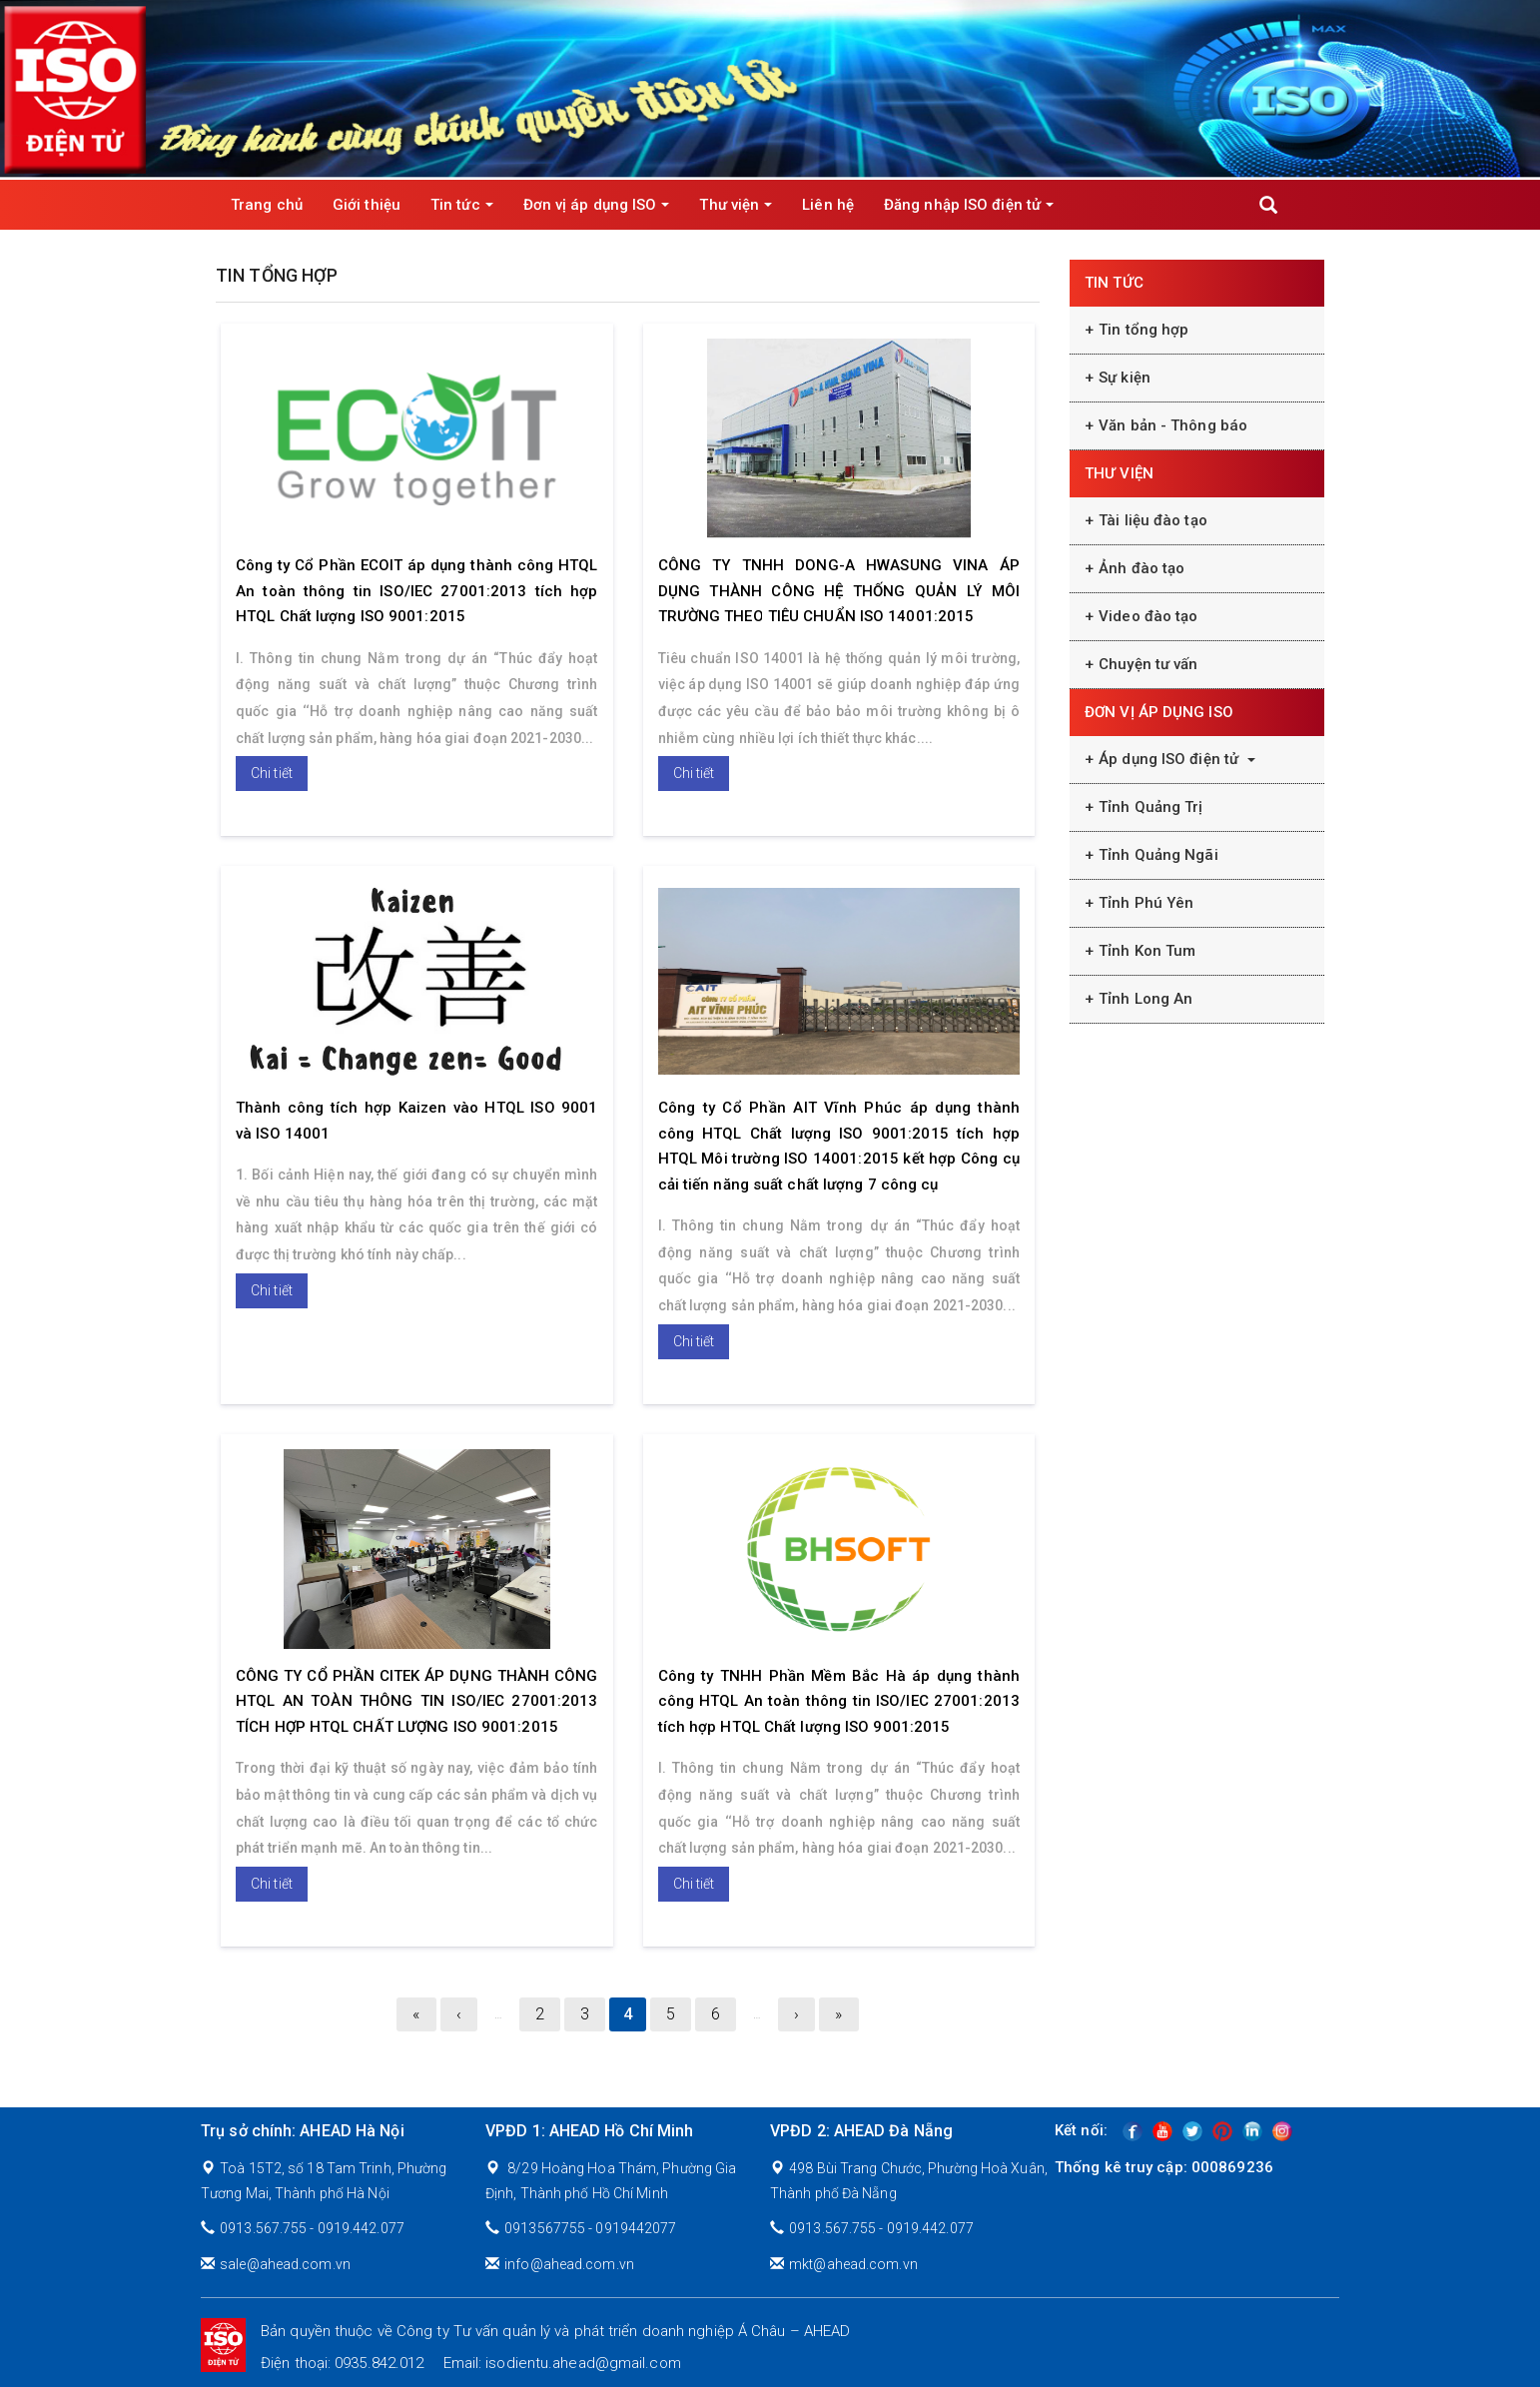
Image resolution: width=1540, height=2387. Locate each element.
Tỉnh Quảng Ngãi (1158, 855)
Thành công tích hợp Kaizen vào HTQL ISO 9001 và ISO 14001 (417, 1121)
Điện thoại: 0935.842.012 (342, 2363)
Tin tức (461, 205)
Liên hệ (828, 205)
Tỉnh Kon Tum (1147, 951)
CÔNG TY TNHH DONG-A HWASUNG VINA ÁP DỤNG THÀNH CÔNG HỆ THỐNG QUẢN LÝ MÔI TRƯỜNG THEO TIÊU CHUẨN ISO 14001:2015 (839, 590)
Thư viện (735, 205)
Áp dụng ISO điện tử (1177, 759)
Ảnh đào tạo (1141, 568)
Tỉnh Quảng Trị (1150, 807)
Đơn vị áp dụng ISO (596, 205)
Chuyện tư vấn (1148, 664)
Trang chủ (267, 205)
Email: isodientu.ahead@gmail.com (562, 2363)
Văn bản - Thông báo (1173, 425)
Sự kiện (1125, 378)
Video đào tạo (1148, 616)
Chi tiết (272, 773)
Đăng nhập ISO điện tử (969, 205)
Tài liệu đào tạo (1153, 520)
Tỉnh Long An (1145, 999)
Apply (1268, 205)
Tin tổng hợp (1143, 330)
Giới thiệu (366, 205)
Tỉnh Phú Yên (1146, 903)
